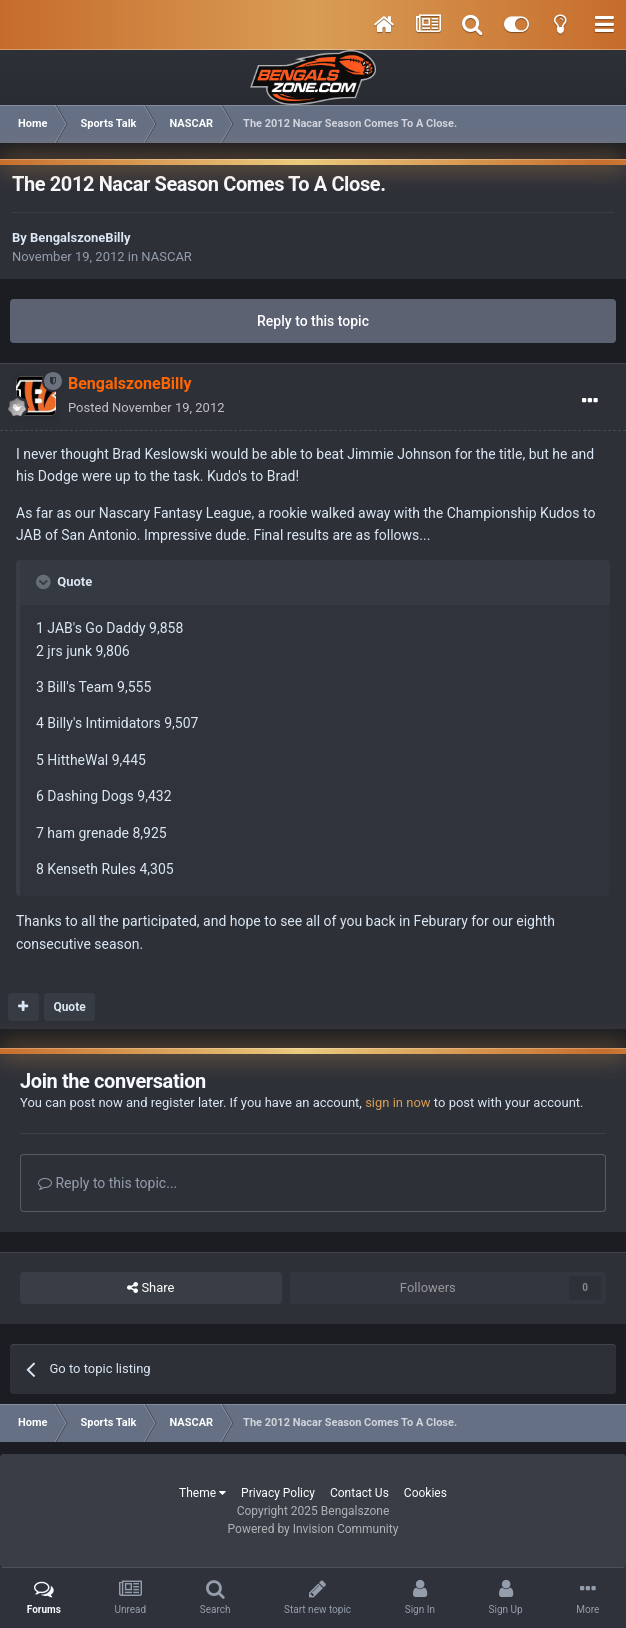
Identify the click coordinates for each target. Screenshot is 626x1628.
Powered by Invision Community (313, 1529)
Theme (202, 1493)
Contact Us (359, 1493)
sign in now (398, 1102)
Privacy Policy (278, 1493)
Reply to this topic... (107, 1183)
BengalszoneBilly (80, 237)
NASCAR (166, 256)
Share (150, 1288)
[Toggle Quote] (45, 582)
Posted (146, 407)
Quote (69, 1007)
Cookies (425, 1493)
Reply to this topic (313, 321)
